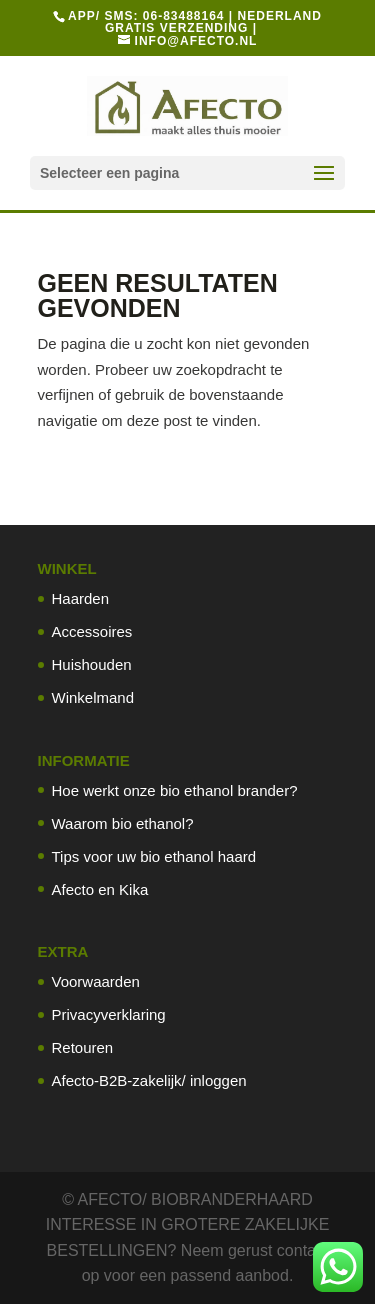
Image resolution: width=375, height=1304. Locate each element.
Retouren (83, 1047)
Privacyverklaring (109, 1014)
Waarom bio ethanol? (123, 823)
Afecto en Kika (100, 889)
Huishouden (92, 664)
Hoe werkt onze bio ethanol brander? (175, 790)
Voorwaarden (96, 981)
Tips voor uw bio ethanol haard (154, 856)
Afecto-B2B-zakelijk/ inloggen (149, 1080)
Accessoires (92, 631)
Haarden (81, 598)
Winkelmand (93, 697)
